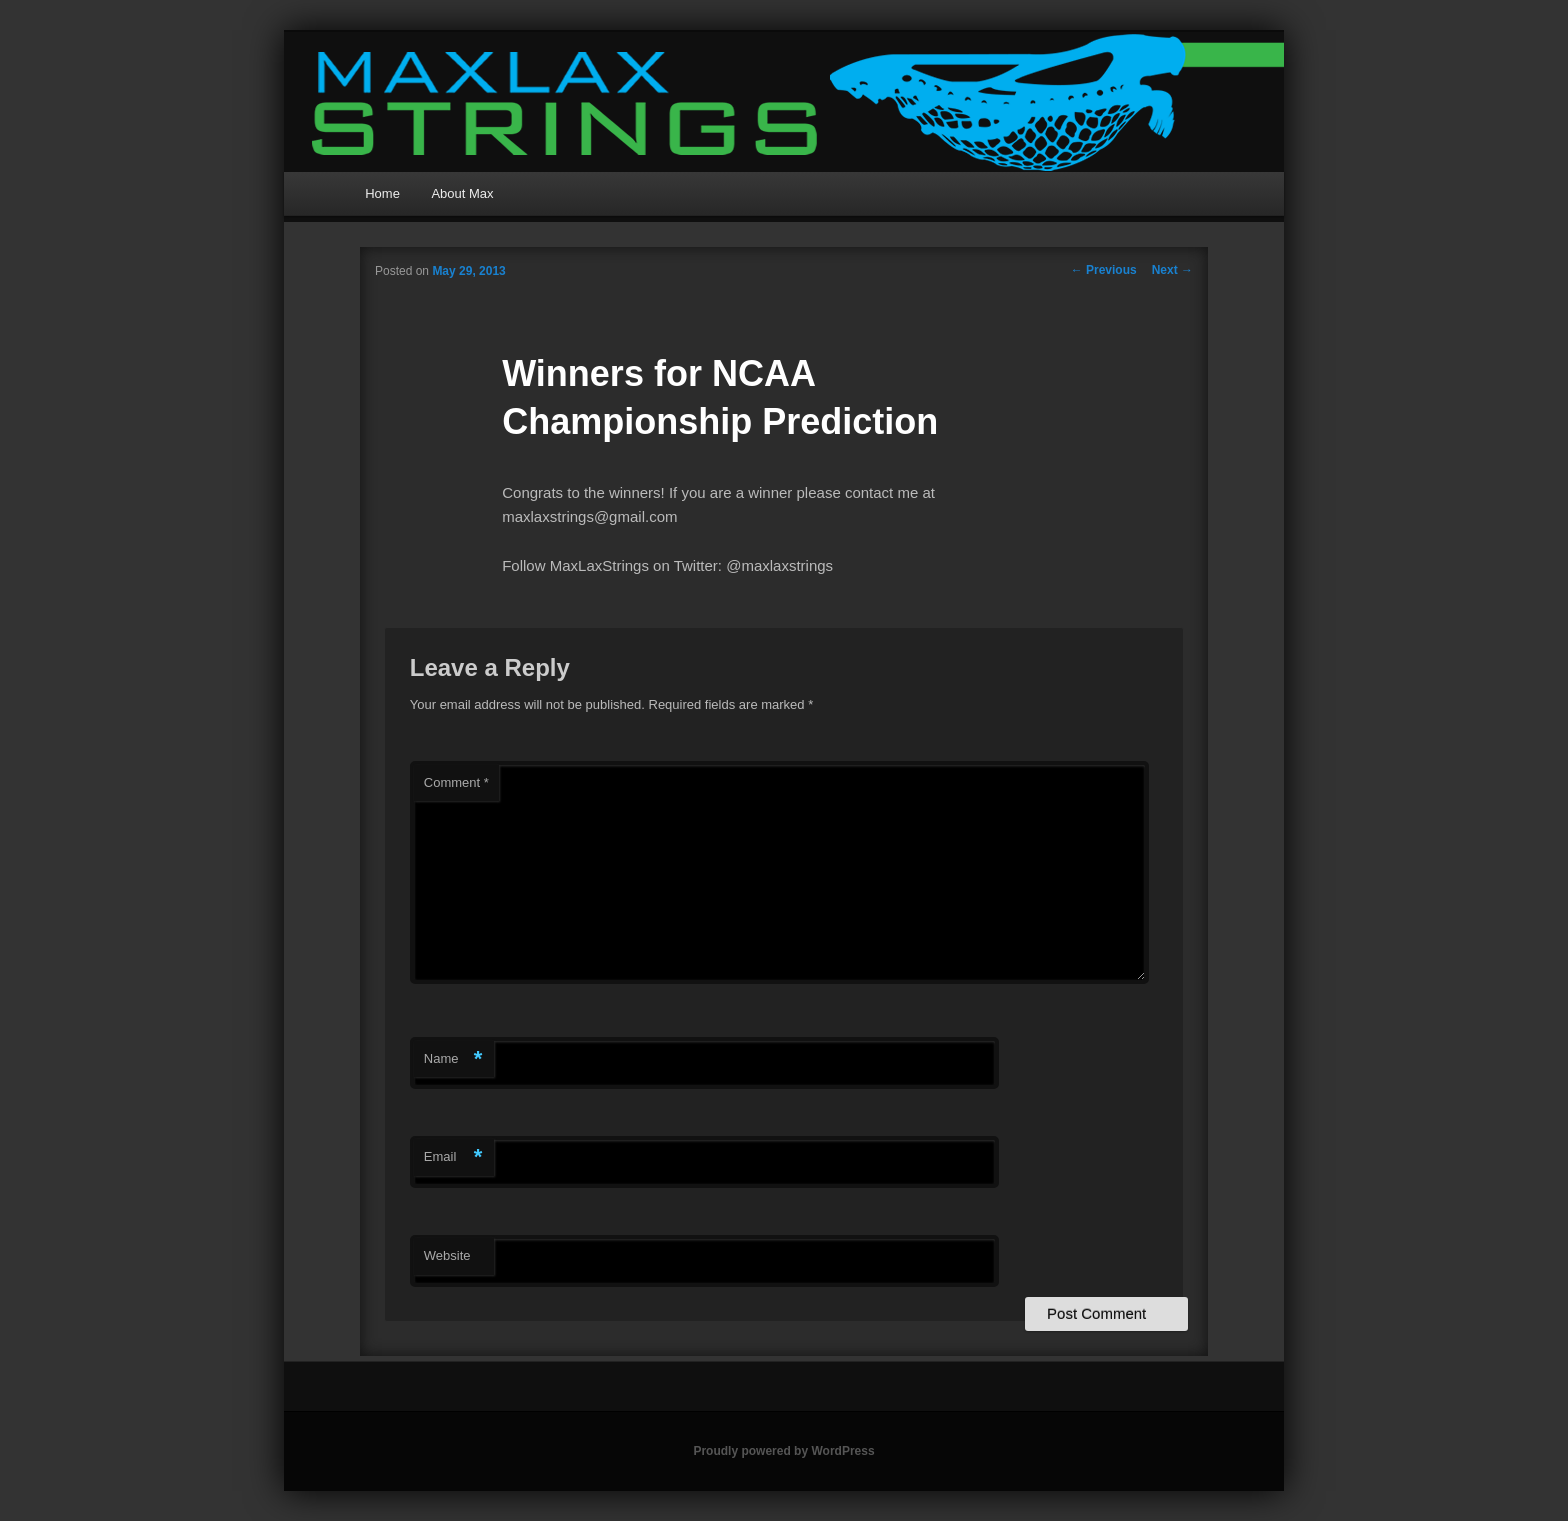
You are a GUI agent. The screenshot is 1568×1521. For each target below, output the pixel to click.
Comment (456, 782)
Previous (1104, 270)
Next (1172, 270)
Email (453, 1157)
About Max (462, 193)
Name (453, 1059)
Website (447, 1255)
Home (382, 193)
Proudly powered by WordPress (783, 1451)
